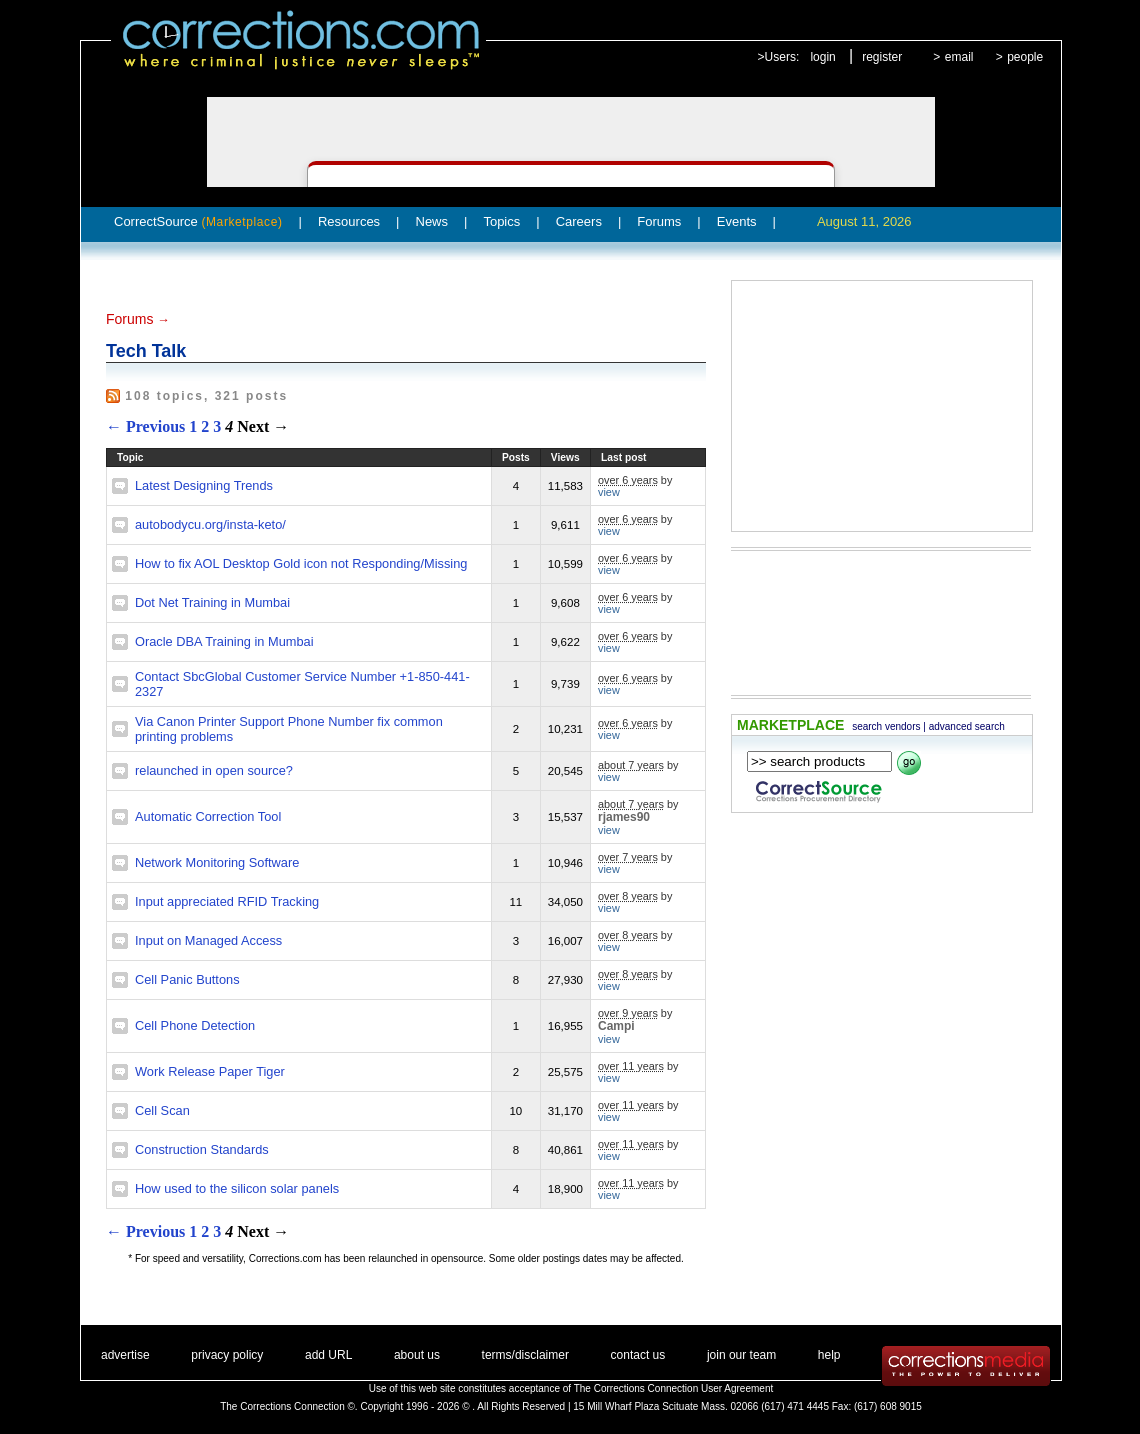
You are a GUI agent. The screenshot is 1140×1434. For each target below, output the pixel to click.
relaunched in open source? (214, 770)
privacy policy (227, 1355)
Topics (501, 221)
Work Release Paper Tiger (210, 1071)
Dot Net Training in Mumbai (212, 602)
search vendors (886, 726)
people (1025, 57)
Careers (579, 221)
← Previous (145, 426)
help (829, 1355)
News (432, 221)
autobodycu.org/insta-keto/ (210, 524)
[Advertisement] (882, 406)
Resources (349, 221)
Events (737, 221)
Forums (659, 221)
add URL (328, 1355)
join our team (741, 1355)
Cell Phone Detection (195, 1025)
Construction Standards (202, 1149)
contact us (638, 1355)
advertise (125, 1355)
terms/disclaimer (525, 1355)
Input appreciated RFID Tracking (227, 901)
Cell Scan (162, 1110)
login (822, 57)
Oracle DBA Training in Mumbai (224, 641)
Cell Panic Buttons (187, 979)
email (959, 57)
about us (417, 1355)
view (609, 492)
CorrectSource (198, 221)
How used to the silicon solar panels (237, 1188)
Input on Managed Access (208, 940)
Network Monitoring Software (217, 862)
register (882, 57)
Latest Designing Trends (204, 485)
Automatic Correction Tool (208, 816)
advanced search (967, 726)
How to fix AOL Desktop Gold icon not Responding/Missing (301, 563)
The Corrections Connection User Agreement (674, 1388)
